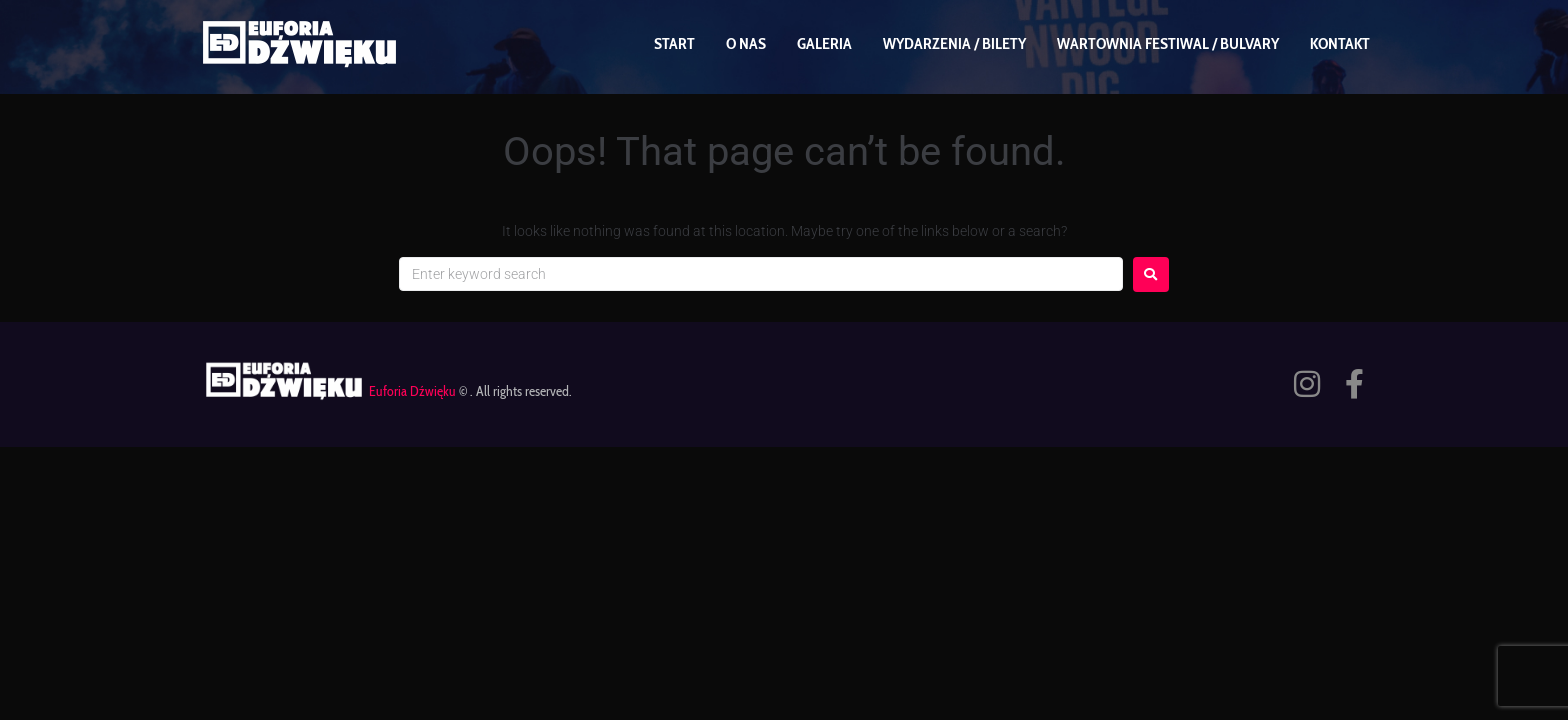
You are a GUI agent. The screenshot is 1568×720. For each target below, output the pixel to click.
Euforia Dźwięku (412, 391)
